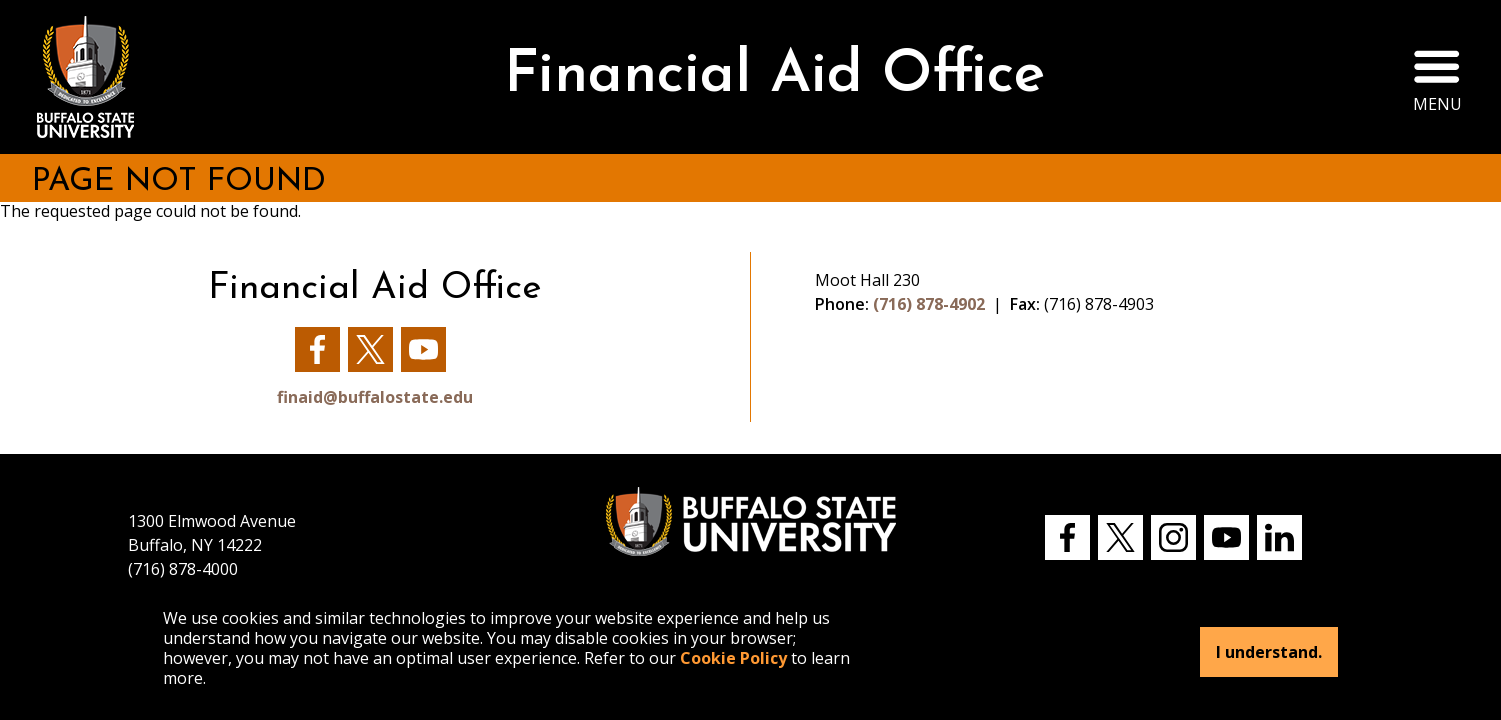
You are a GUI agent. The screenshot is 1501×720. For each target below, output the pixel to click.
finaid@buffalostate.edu (375, 397)
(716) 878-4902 (929, 304)
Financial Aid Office (774, 76)
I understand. (1269, 652)
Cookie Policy (733, 658)
